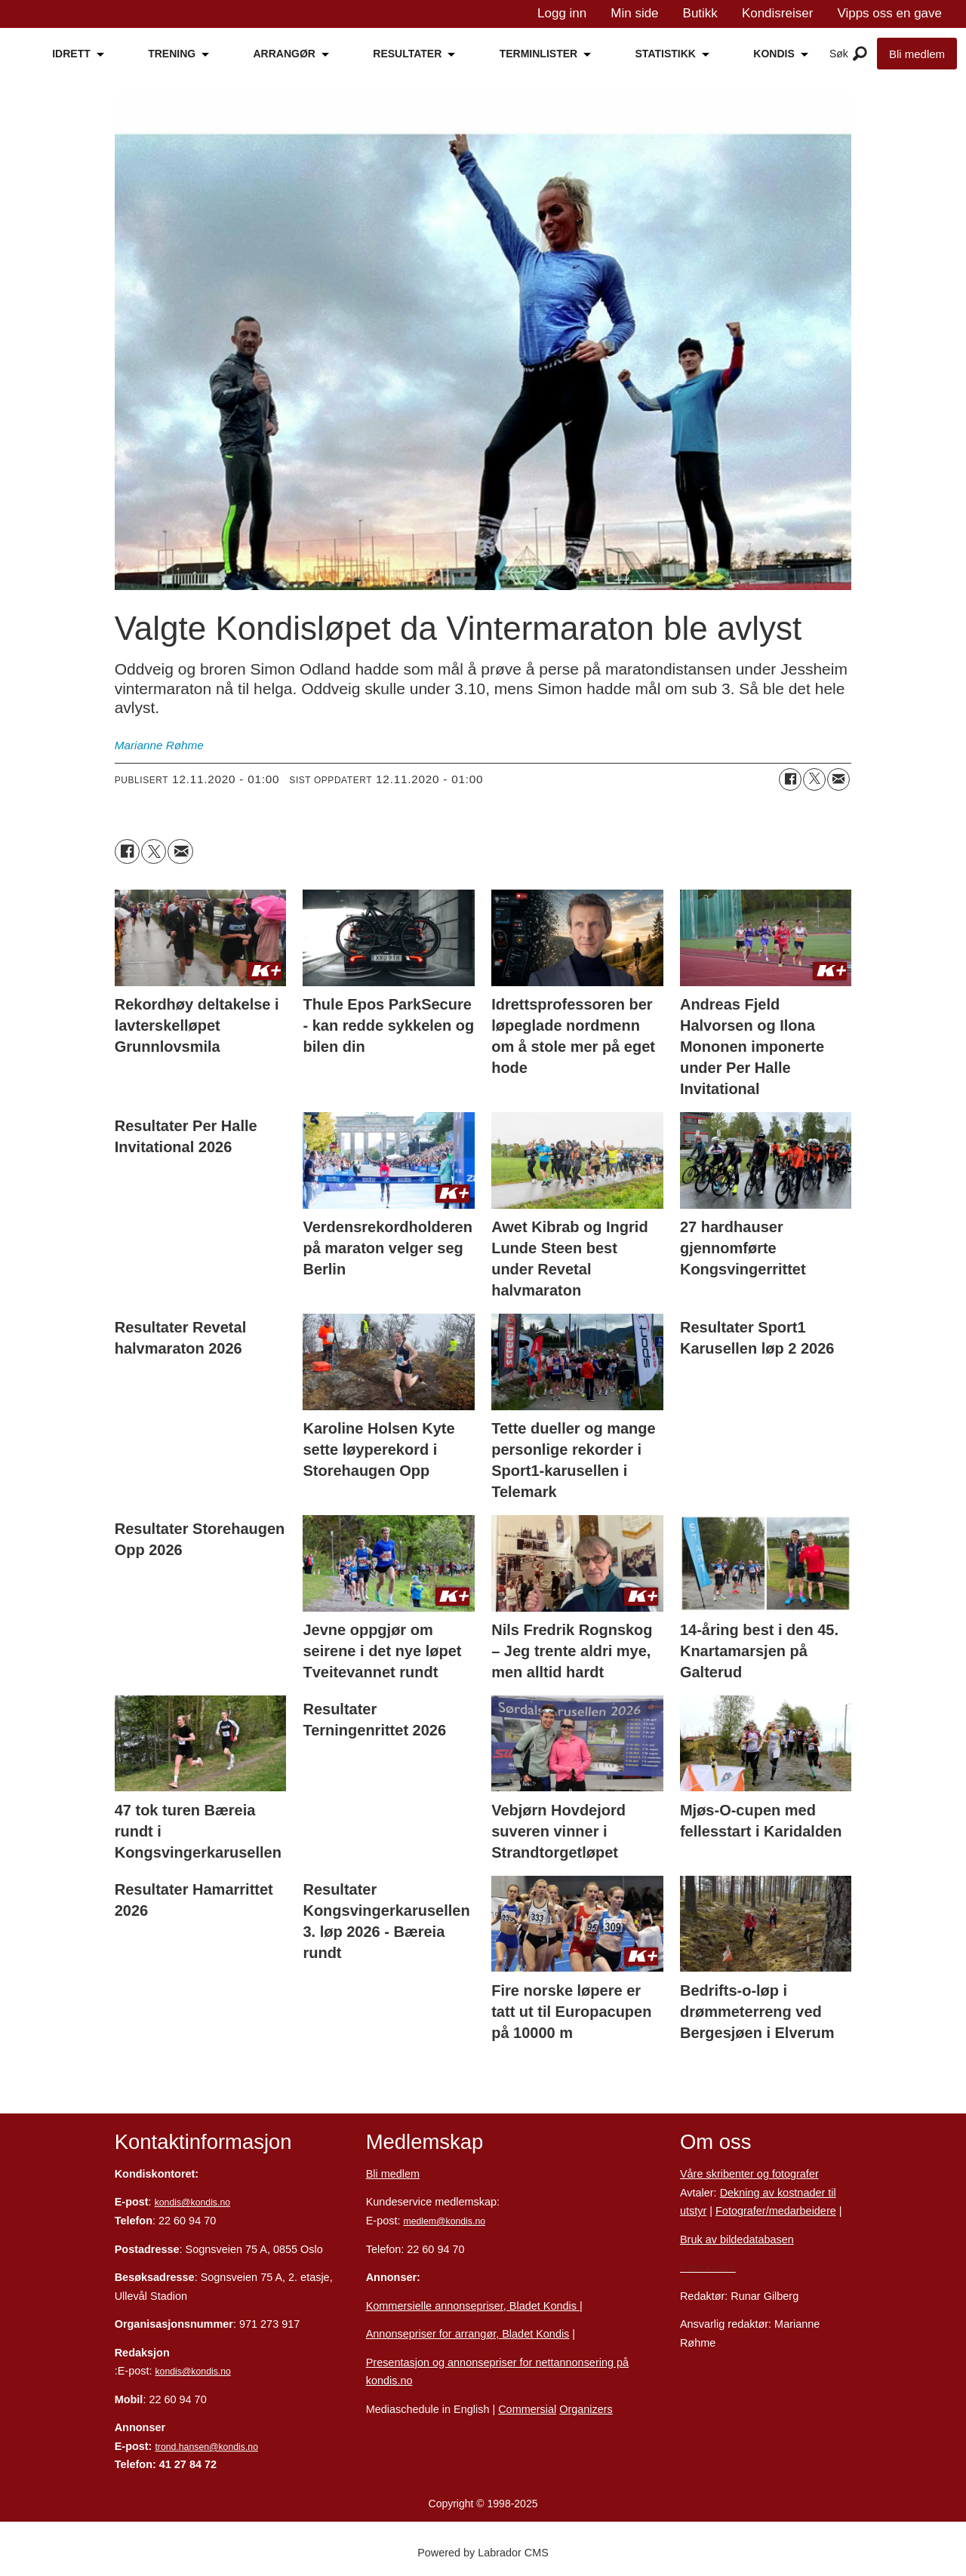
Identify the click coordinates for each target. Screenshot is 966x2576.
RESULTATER (407, 54)
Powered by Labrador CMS (483, 2553)
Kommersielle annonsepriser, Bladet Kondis (473, 2306)
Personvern (708, 2267)
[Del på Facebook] (790, 779)
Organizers (586, 2409)
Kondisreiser (778, 13)
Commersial (527, 2409)
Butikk (700, 13)
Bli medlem (917, 54)
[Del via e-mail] (838, 779)
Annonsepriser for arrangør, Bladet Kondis (468, 2334)
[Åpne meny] (860, 54)
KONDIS (773, 54)
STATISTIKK (665, 54)
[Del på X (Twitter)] (814, 779)
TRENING (171, 54)
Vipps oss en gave (889, 13)
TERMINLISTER (538, 54)
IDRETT (71, 54)
